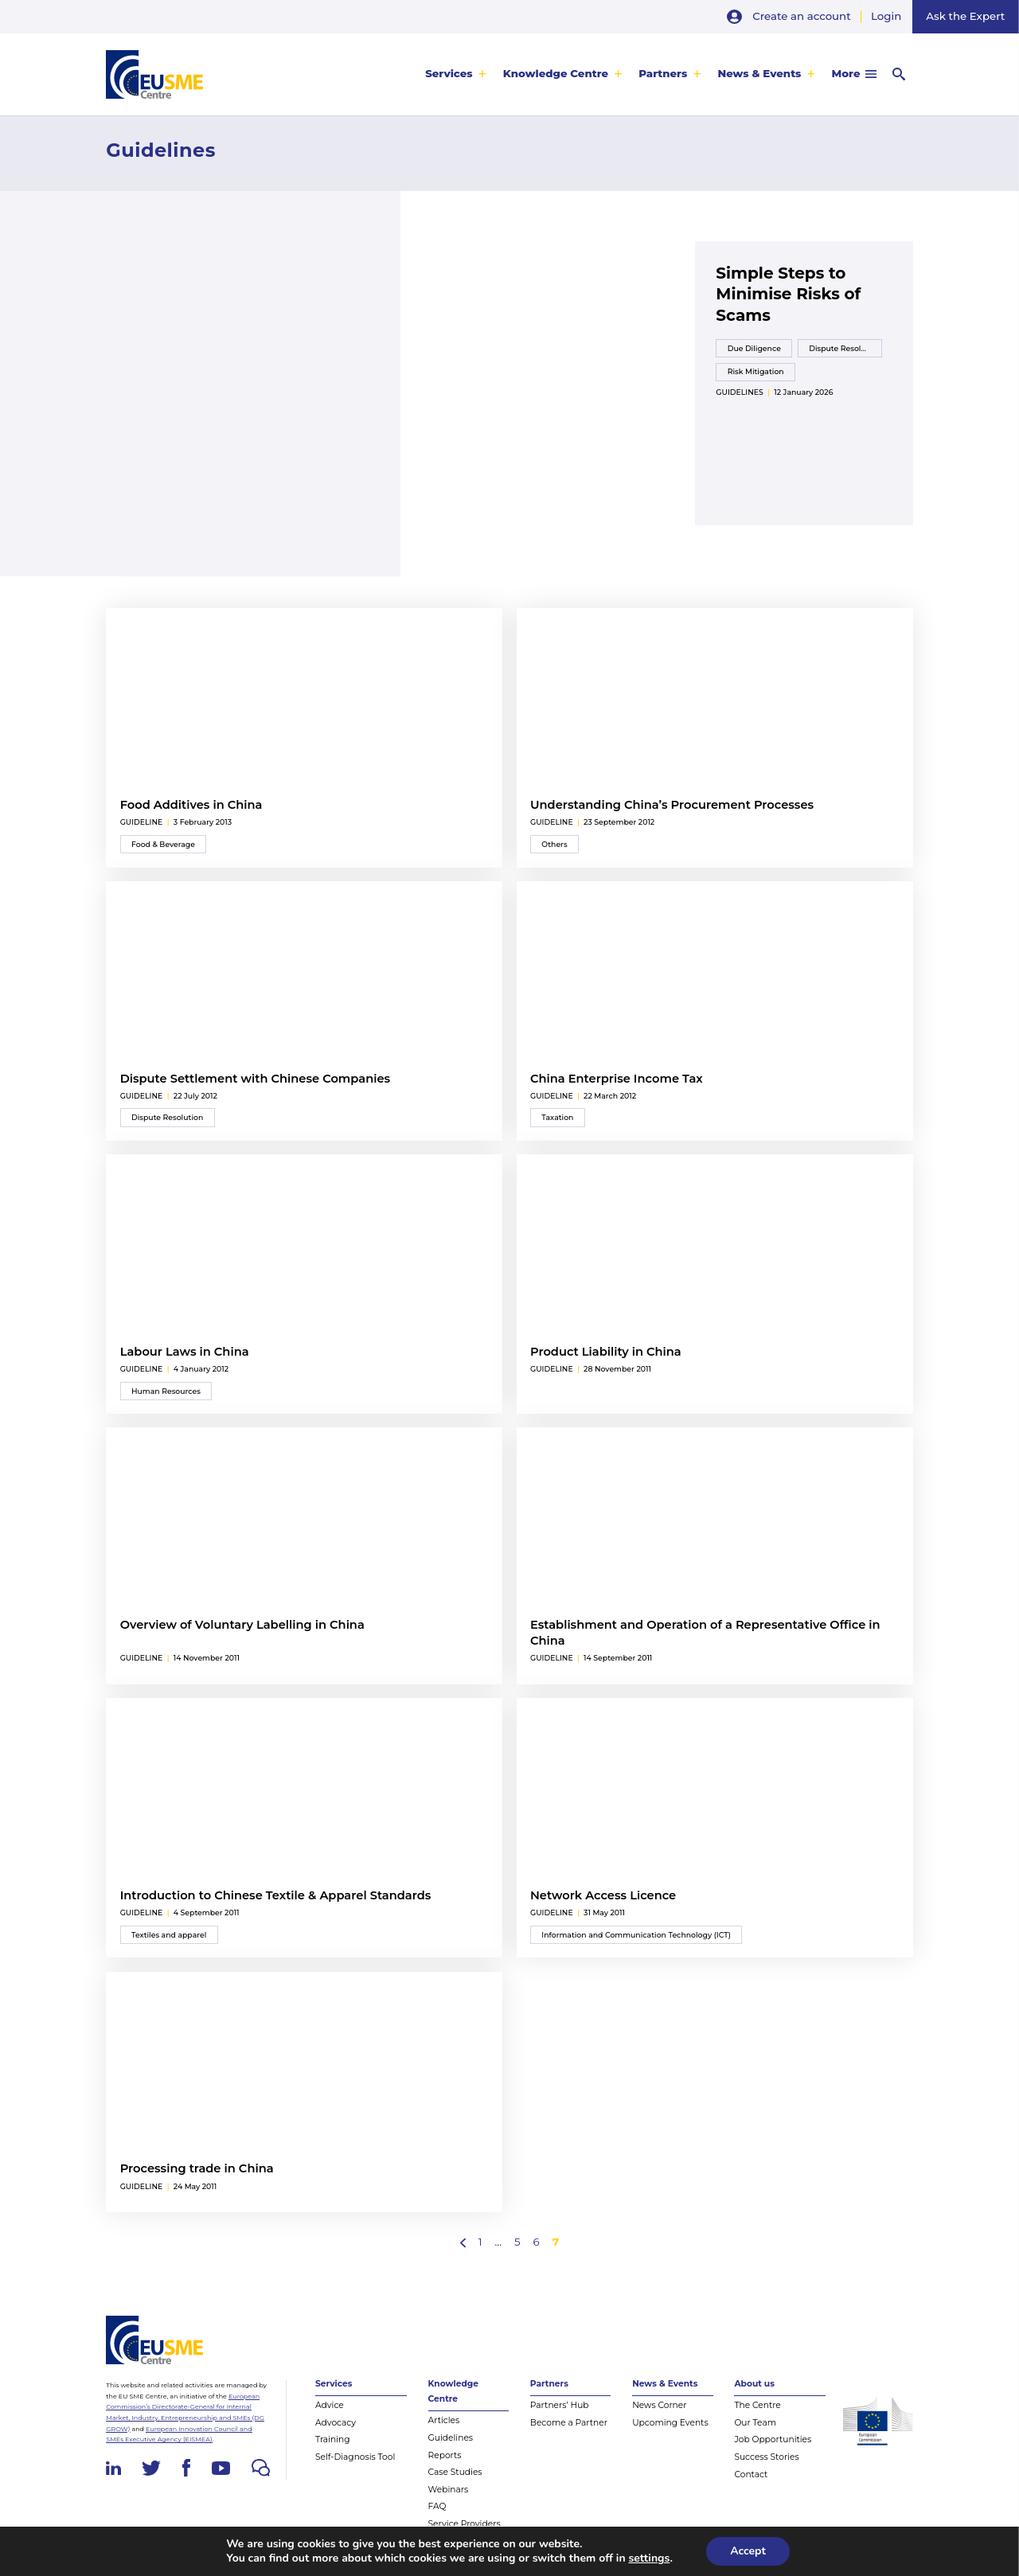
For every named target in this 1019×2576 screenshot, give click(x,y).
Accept (748, 2550)
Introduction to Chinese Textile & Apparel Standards (275, 1895)
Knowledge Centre (555, 74)
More (846, 74)
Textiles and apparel (168, 1934)
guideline (141, 822)
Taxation (557, 1117)
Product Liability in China (605, 1352)
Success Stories (766, 2457)
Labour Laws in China (184, 1352)
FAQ (437, 2506)
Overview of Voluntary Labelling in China (242, 1625)
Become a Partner (568, 2423)
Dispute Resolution (844, 348)
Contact (750, 2474)
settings (649, 2558)
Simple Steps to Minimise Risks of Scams (788, 294)
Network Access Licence (603, 1895)
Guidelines (739, 392)
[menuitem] (456, 74)
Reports (445, 2455)
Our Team (755, 2423)
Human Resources (166, 1391)
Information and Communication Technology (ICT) (636, 1934)
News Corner (659, 2405)
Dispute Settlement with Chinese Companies (255, 1078)
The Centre (757, 2405)
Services (449, 74)
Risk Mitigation (756, 371)
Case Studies (455, 2472)
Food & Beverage (163, 844)
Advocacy (335, 2423)
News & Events (759, 74)
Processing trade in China (197, 2168)
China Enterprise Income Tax (616, 1078)
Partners (662, 74)
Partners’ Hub (559, 2405)
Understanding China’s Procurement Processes (672, 805)
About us (754, 2384)
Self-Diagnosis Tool (355, 2457)
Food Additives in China (191, 805)
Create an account (801, 16)
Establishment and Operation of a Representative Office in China (705, 1633)
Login (886, 16)
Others (554, 844)
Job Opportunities (772, 2439)
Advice (329, 2405)
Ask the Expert (965, 16)
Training (332, 2439)
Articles (444, 2420)
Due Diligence (754, 348)
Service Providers (464, 2524)
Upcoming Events (670, 2423)
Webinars (448, 2489)
